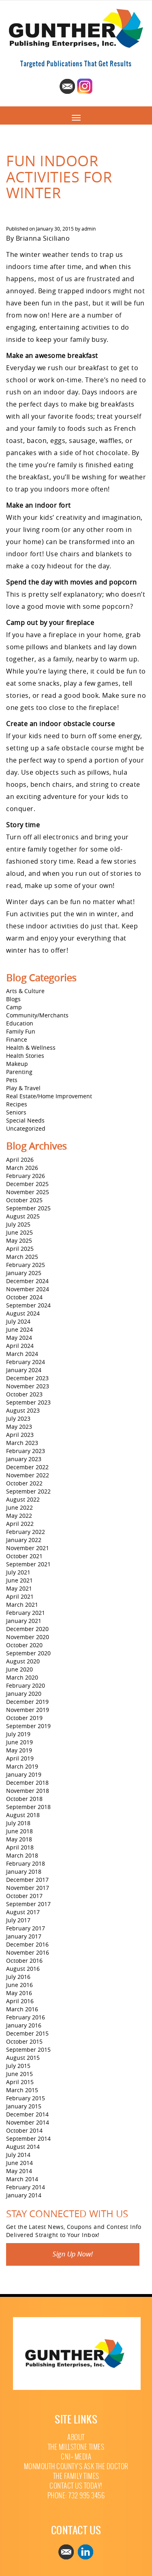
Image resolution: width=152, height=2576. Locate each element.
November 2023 (27, 1386)
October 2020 (24, 1645)
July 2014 (18, 2155)
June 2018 (19, 1831)
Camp (14, 1007)
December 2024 (27, 1281)
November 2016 (27, 1952)
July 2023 (18, 1418)
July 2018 (18, 1823)
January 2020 (23, 1693)
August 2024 (23, 1313)
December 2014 (27, 2114)
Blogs (13, 999)
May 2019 (19, 1750)
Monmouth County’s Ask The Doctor (76, 2467)
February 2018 (25, 1863)
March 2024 (22, 1354)
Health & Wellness (31, 1047)
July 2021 (18, 1572)
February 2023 (25, 1451)
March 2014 (22, 2179)
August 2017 (23, 1912)
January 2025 (23, 1273)
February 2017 (25, 1928)
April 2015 (20, 2082)
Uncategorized (25, 1128)
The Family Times (76, 2476)
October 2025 (24, 1200)
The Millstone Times (76, 2447)
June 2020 (19, 1669)
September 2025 (28, 1208)
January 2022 (23, 1540)
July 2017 (18, 1920)
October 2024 (24, 1297)
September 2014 (28, 2138)
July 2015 (18, 2066)
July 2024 (18, 1321)
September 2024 (28, 1305)
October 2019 (24, 1718)
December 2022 (27, 1467)
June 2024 (19, 1329)
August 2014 (23, 2146)
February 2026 (25, 1176)
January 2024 (23, 1370)
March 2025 (22, 1256)
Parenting (19, 1072)
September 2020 (28, 1653)
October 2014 (24, 2130)
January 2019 (23, 1774)
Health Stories (25, 1055)
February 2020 (25, 1685)
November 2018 (27, 1790)
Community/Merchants (37, 1015)
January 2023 (23, 1459)
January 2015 (23, 2106)
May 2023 (19, 1426)
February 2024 (25, 1362)
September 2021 (28, 1564)
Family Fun (20, 1031)
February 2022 (25, 1532)
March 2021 (22, 1604)
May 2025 (19, 1240)
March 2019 (22, 1766)
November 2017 (27, 1888)
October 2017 (24, 1896)
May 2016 (19, 1993)
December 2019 (27, 1701)
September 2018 (28, 1807)
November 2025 (27, 1192)
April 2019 (20, 1758)
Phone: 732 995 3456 (76, 2496)
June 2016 (19, 1985)
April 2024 (20, 1345)
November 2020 (27, 1637)
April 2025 (20, 1248)
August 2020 (23, 1661)
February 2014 (25, 2187)
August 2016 (23, 1968)
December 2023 (27, 1378)
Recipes (16, 1104)
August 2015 (23, 2057)
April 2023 (20, 1434)
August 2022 (23, 1499)
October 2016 (24, 1960)
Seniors (16, 1112)
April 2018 (20, 1847)
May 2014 (19, 2171)
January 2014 (23, 2195)
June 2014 (19, 2163)
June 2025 (19, 1232)
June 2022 (19, 1507)
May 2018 (19, 1839)
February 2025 (25, 1265)
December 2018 (27, 1782)
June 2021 (19, 1580)
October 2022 (24, 1483)
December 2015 (27, 2033)
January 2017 (23, 1936)
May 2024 (19, 1337)
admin (88, 228)
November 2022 (27, 1475)
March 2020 (22, 1677)
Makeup (17, 1064)
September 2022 (28, 1491)
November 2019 (27, 1710)
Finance (16, 1039)
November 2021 (27, 1548)
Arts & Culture (25, 991)
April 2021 (20, 1596)
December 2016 (27, 1944)
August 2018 (23, 1815)
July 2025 (18, 1224)
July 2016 (18, 1977)
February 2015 (25, 2098)
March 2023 (22, 1443)
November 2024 (27, 1289)
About (76, 2437)
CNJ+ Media (76, 2457)
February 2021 (25, 1612)
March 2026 (22, 1167)
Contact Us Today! (76, 2486)
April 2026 (20, 1159)
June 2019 (19, 1742)
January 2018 (23, 1871)
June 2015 (19, 2074)
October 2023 (24, 1394)
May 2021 (19, 1588)
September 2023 (28, 1402)
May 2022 (19, 1515)
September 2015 (28, 2049)
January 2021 (23, 1621)
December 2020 (27, 1629)
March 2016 (22, 2009)
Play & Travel (23, 1088)
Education (19, 1023)
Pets (11, 1080)
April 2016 (20, 2001)
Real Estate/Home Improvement (49, 1096)
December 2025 (27, 1184)
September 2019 (28, 1726)
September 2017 (28, 1904)
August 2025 (23, 1216)
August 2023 (23, 1410)
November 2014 (27, 2122)
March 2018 (22, 1855)
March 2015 (22, 2090)
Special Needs (25, 1120)
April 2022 (20, 1523)
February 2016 (25, 2017)
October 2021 (24, 1556)
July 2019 (18, 1734)
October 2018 (24, 1799)
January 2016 (23, 2025)
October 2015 (24, 2041)
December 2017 (27, 1879)
